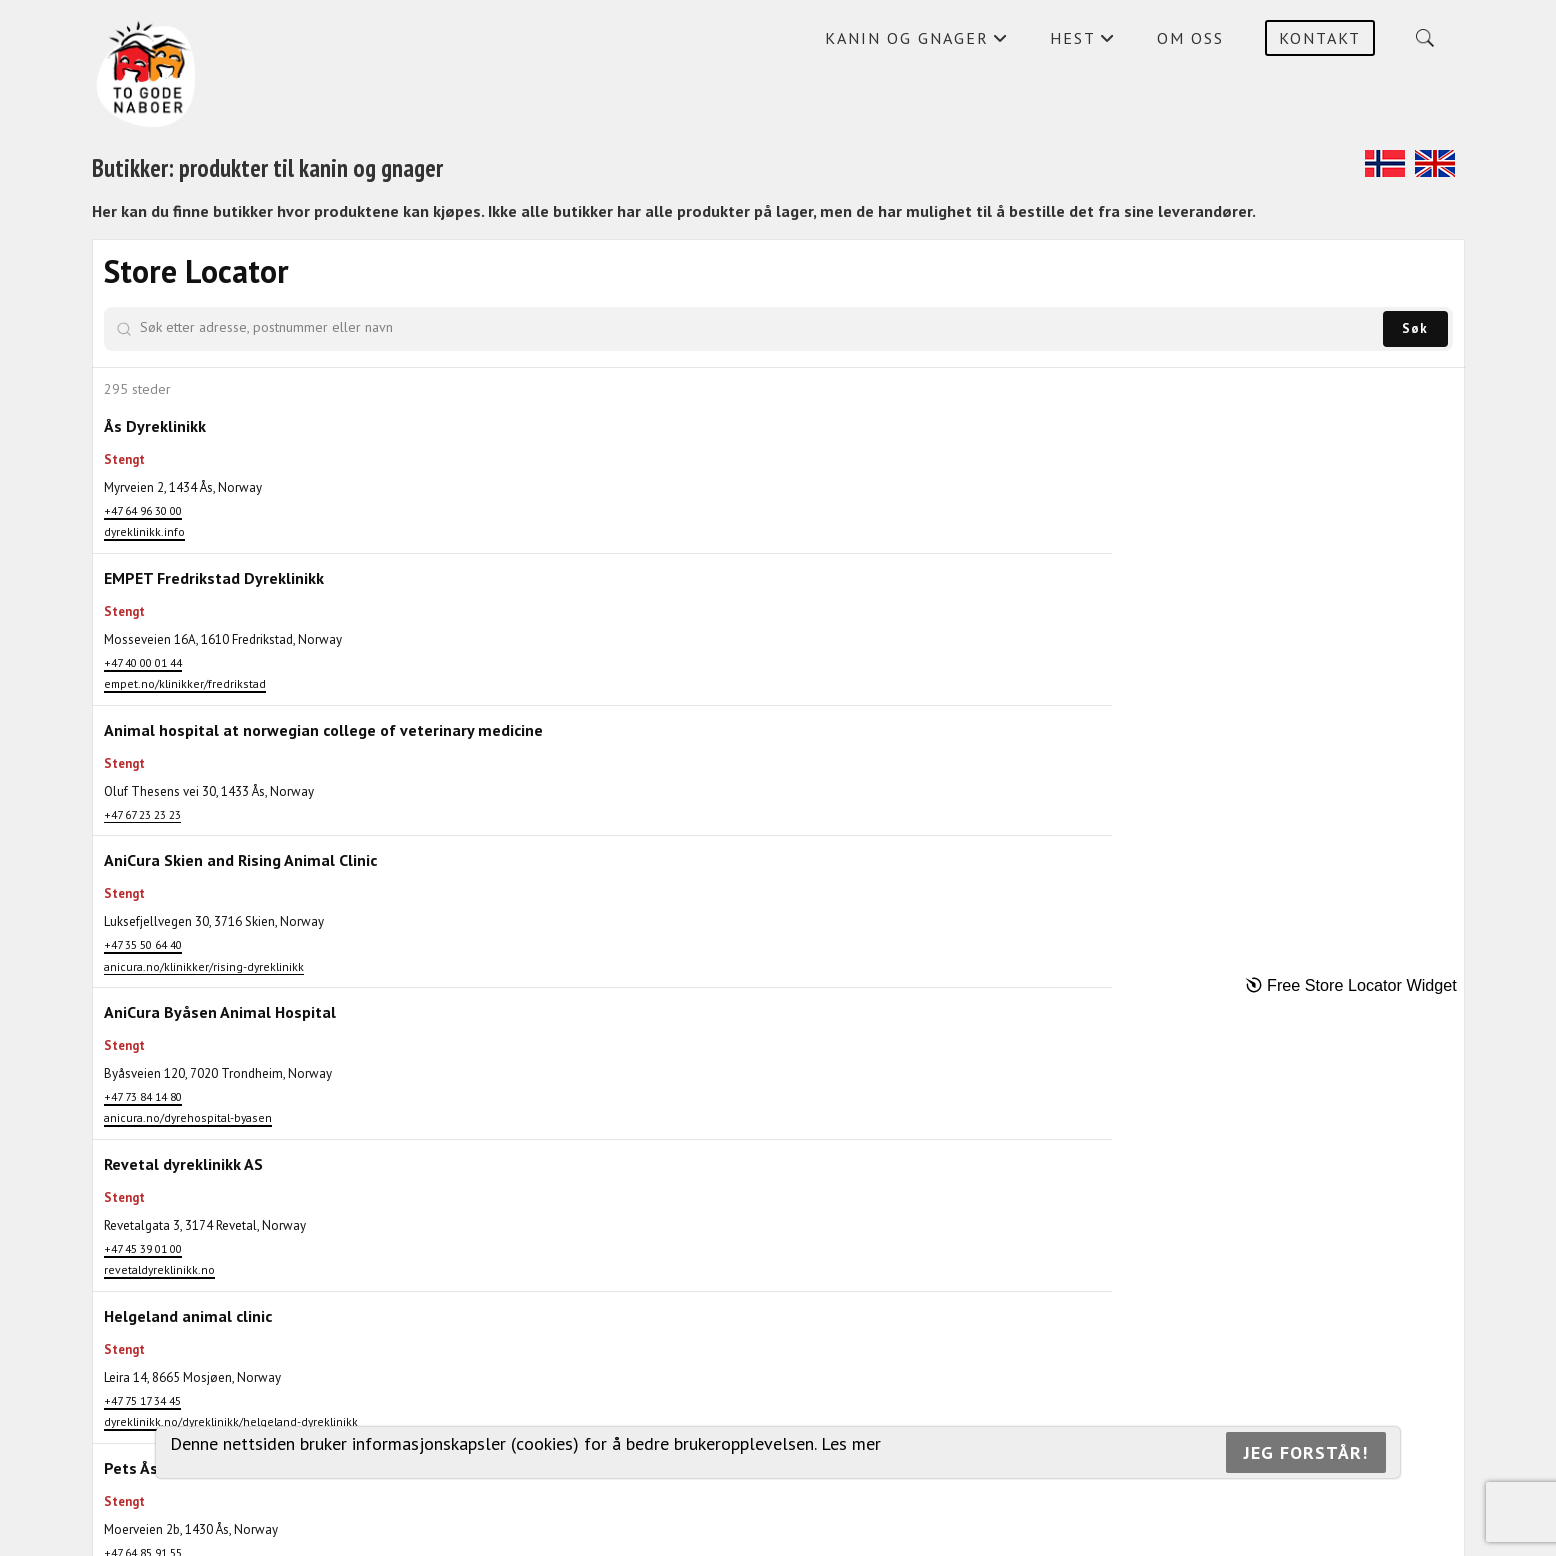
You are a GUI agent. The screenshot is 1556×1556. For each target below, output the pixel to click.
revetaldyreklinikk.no (159, 1487)
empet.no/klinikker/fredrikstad (185, 727)
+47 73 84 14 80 (143, 1294)
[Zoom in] (1440, 263)
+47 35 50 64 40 (143, 1098)
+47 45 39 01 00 (143, 1465)
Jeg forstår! (1306, 1452)
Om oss (1190, 38)
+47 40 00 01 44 (143, 705)
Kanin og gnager (917, 43)
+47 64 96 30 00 (143, 510)
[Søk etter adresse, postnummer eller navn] (271, 327)
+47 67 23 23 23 (142, 925)
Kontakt (1320, 38)
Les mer (851, 1443)
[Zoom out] (1440, 292)
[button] (958, 707)
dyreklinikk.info (144, 531)
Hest (1083, 43)
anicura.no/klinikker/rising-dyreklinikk (204, 1120)
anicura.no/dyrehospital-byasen (188, 1315)
